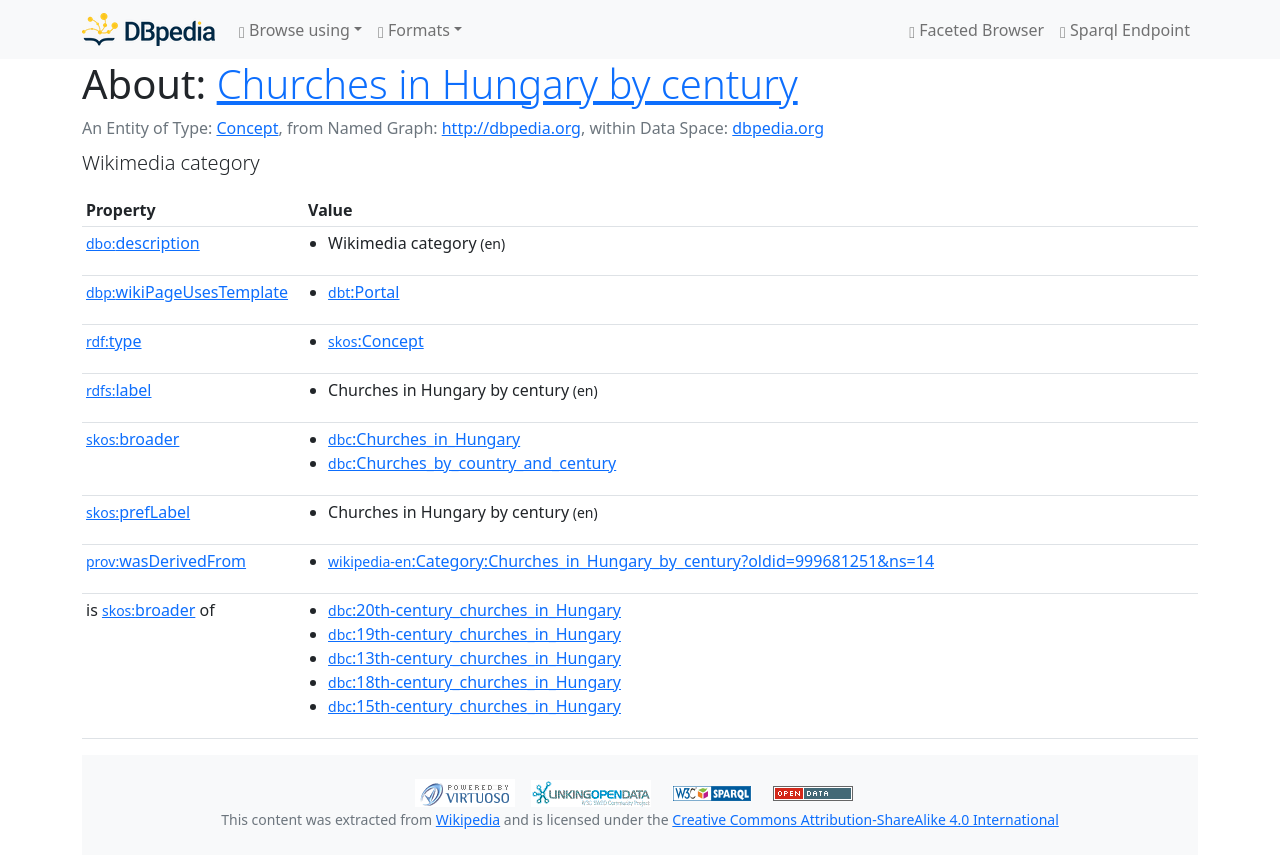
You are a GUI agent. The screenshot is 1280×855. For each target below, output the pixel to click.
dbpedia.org (778, 128)
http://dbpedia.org (511, 128)
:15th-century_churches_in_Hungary (474, 706)
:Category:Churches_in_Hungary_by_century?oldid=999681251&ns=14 (631, 561)
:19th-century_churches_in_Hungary (474, 634)
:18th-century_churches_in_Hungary (474, 682)
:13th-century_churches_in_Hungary (474, 658)
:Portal (363, 292)
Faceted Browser (976, 30)
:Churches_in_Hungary (424, 439)
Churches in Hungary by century (507, 83)
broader (132, 439)
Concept (247, 128)
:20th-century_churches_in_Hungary (474, 610)
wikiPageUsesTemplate (187, 292)
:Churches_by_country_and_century (472, 463)
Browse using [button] (294, 30)
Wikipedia (468, 819)
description (143, 243)
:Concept (376, 341)
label (119, 390)
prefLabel (138, 512)
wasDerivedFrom (166, 561)
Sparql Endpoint (1125, 30)
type (114, 341)
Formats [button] (414, 30)
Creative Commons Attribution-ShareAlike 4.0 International (865, 819)
